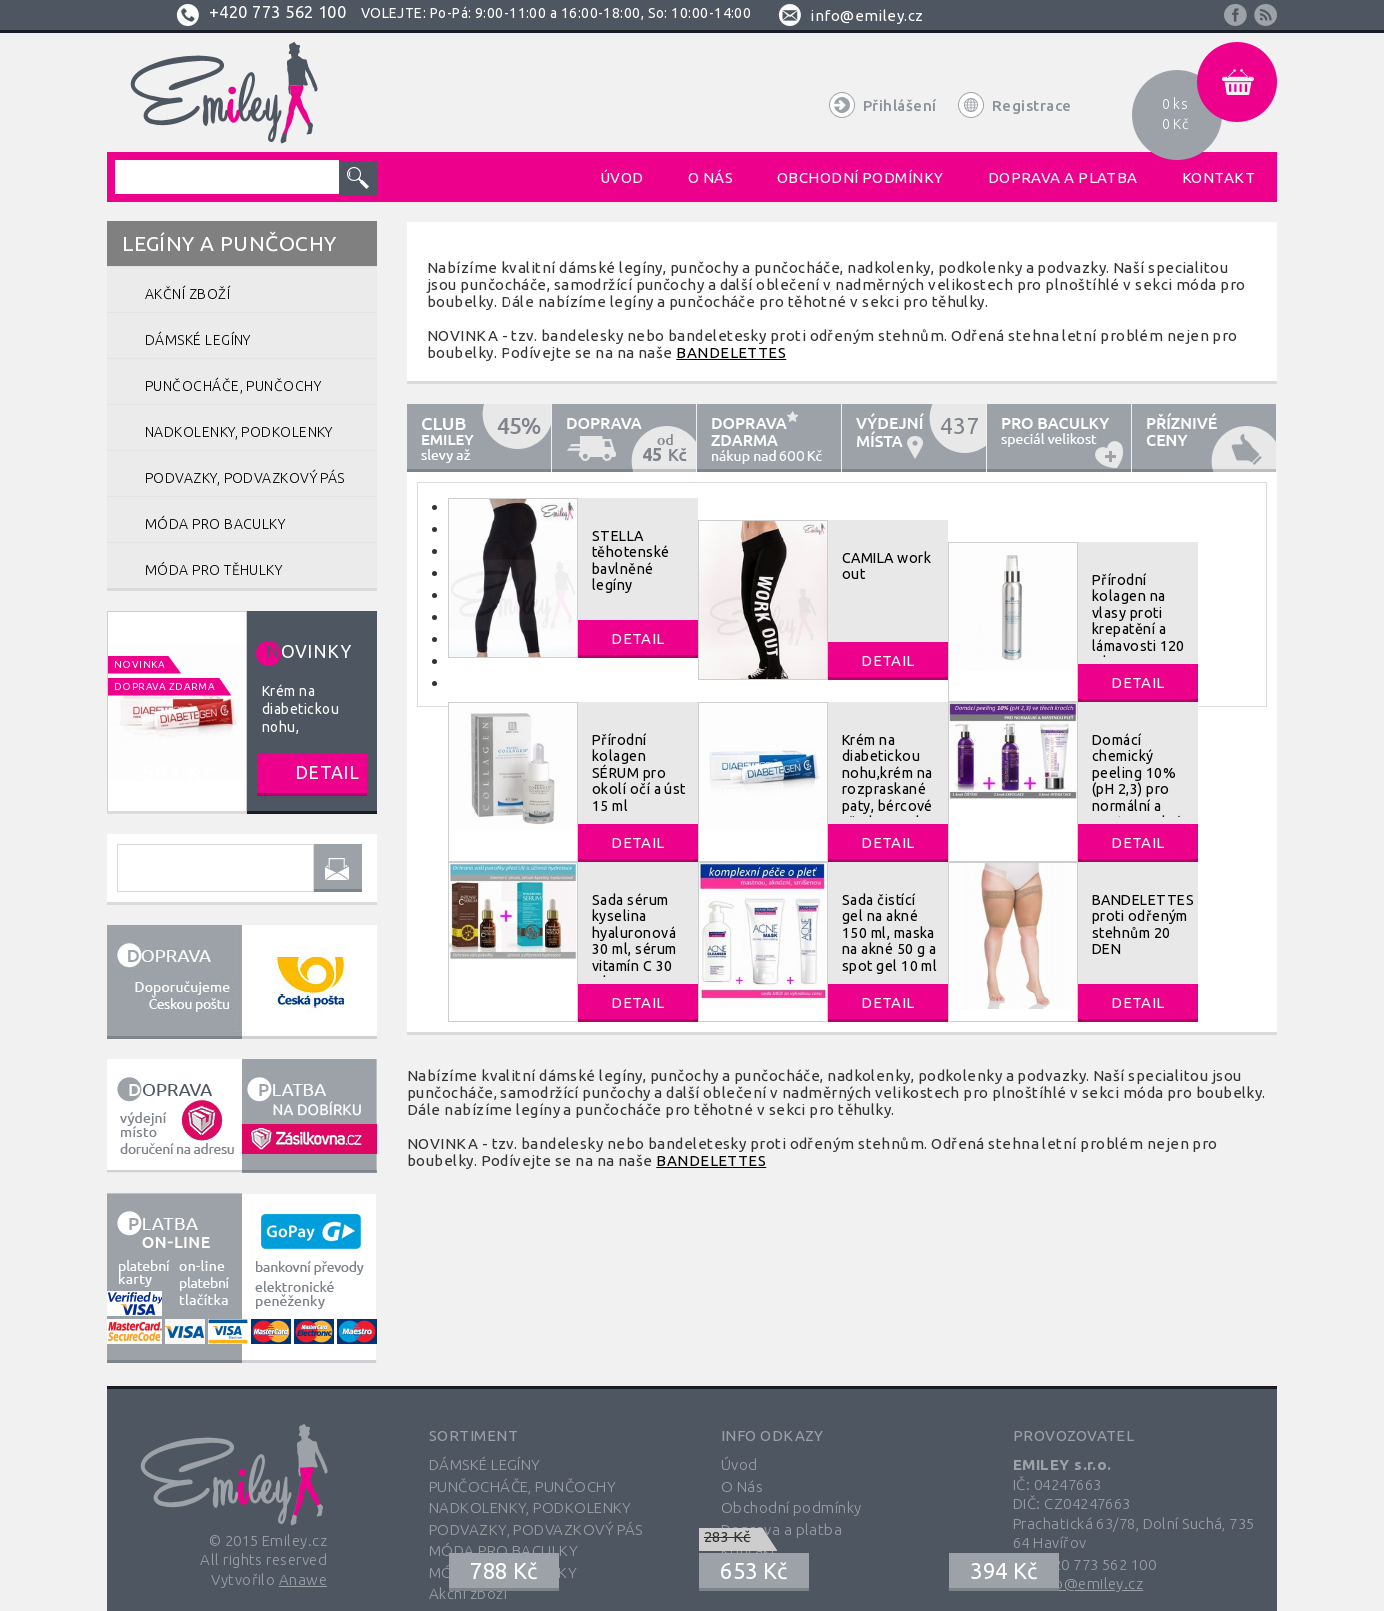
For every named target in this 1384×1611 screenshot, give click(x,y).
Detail (638, 638)
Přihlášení (900, 105)
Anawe (303, 1579)
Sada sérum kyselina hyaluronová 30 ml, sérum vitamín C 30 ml (634, 941)
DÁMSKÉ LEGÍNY (485, 1464)
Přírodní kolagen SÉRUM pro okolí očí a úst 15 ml (639, 773)
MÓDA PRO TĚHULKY (503, 1572)
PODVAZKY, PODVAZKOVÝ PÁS (536, 1529)
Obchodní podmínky (791, 1507)
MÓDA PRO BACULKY (503, 1550)
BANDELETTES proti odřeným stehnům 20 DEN (1143, 924)
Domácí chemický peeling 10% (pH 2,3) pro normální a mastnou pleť (1136, 781)
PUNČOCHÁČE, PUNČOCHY (522, 1486)
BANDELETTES (731, 352)
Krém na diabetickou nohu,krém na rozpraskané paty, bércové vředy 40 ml (887, 781)
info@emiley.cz (866, 15)
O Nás (742, 1486)
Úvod (739, 1464)
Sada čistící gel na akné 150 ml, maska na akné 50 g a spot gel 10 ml (889, 933)
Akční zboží (468, 1593)
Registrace (1032, 105)
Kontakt (749, 1550)
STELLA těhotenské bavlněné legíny (631, 560)
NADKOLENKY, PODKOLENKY (530, 1507)
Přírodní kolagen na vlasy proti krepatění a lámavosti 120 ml (1138, 621)
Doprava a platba (781, 1529)
